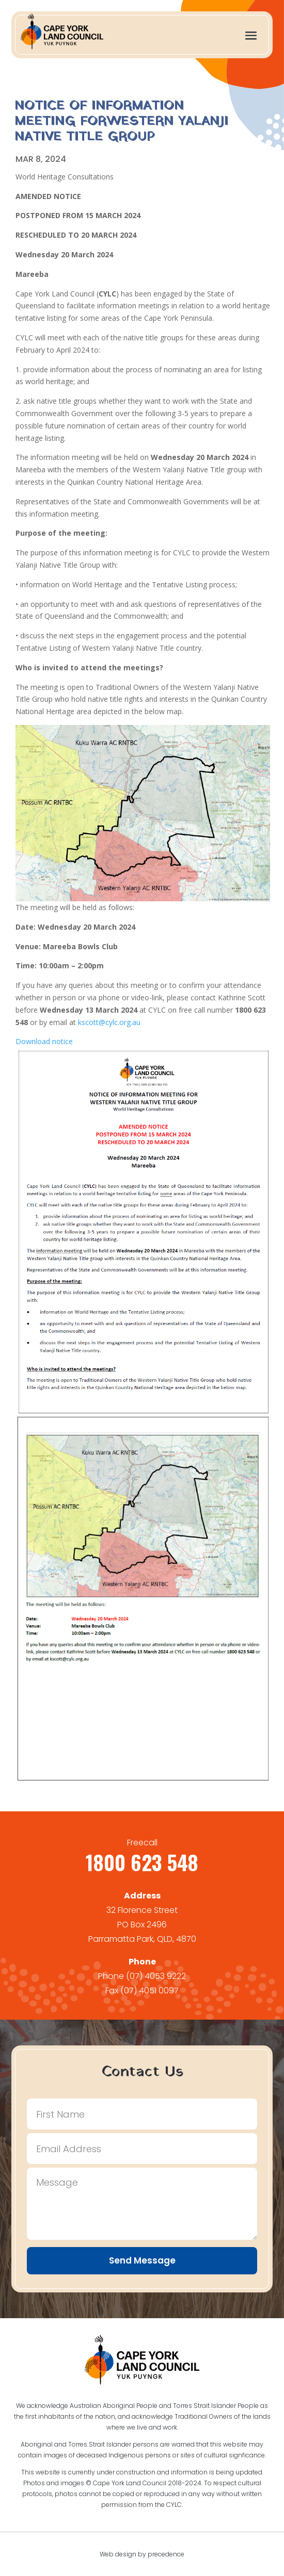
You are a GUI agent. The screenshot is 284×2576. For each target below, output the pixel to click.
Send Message (142, 2260)
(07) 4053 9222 (156, 1976)
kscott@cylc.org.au (109, 1022)
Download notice (44, 1041)
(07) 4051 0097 (149, 1990)
